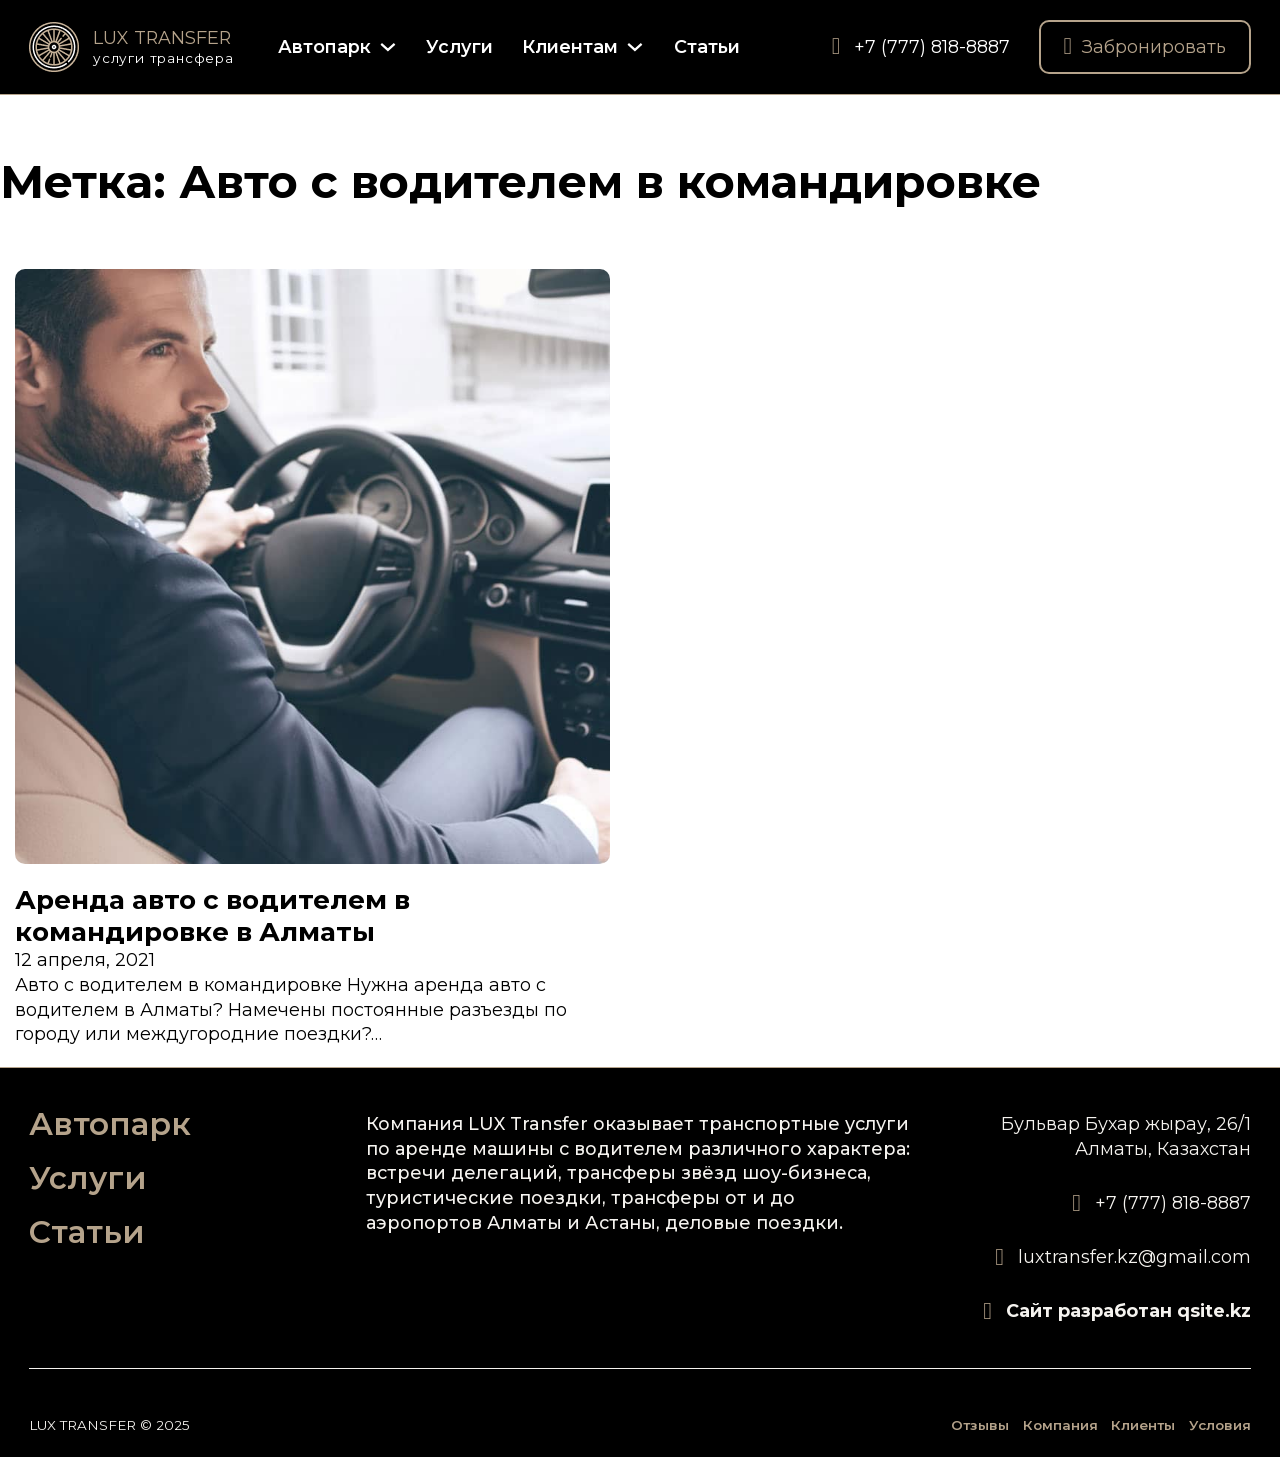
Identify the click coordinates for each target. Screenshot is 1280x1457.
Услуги (459, 46)
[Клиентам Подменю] (635, 47)
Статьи (707, 46)
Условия (1220, 1425)
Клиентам (570, 46)
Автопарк (324, 46)
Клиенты (1143, 1425)
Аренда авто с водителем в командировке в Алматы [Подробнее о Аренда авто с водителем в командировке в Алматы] (212, 916)
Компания (1060, 1425)
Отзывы (980, 1425)
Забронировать (1145, 47)
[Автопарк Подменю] (388, 47)
